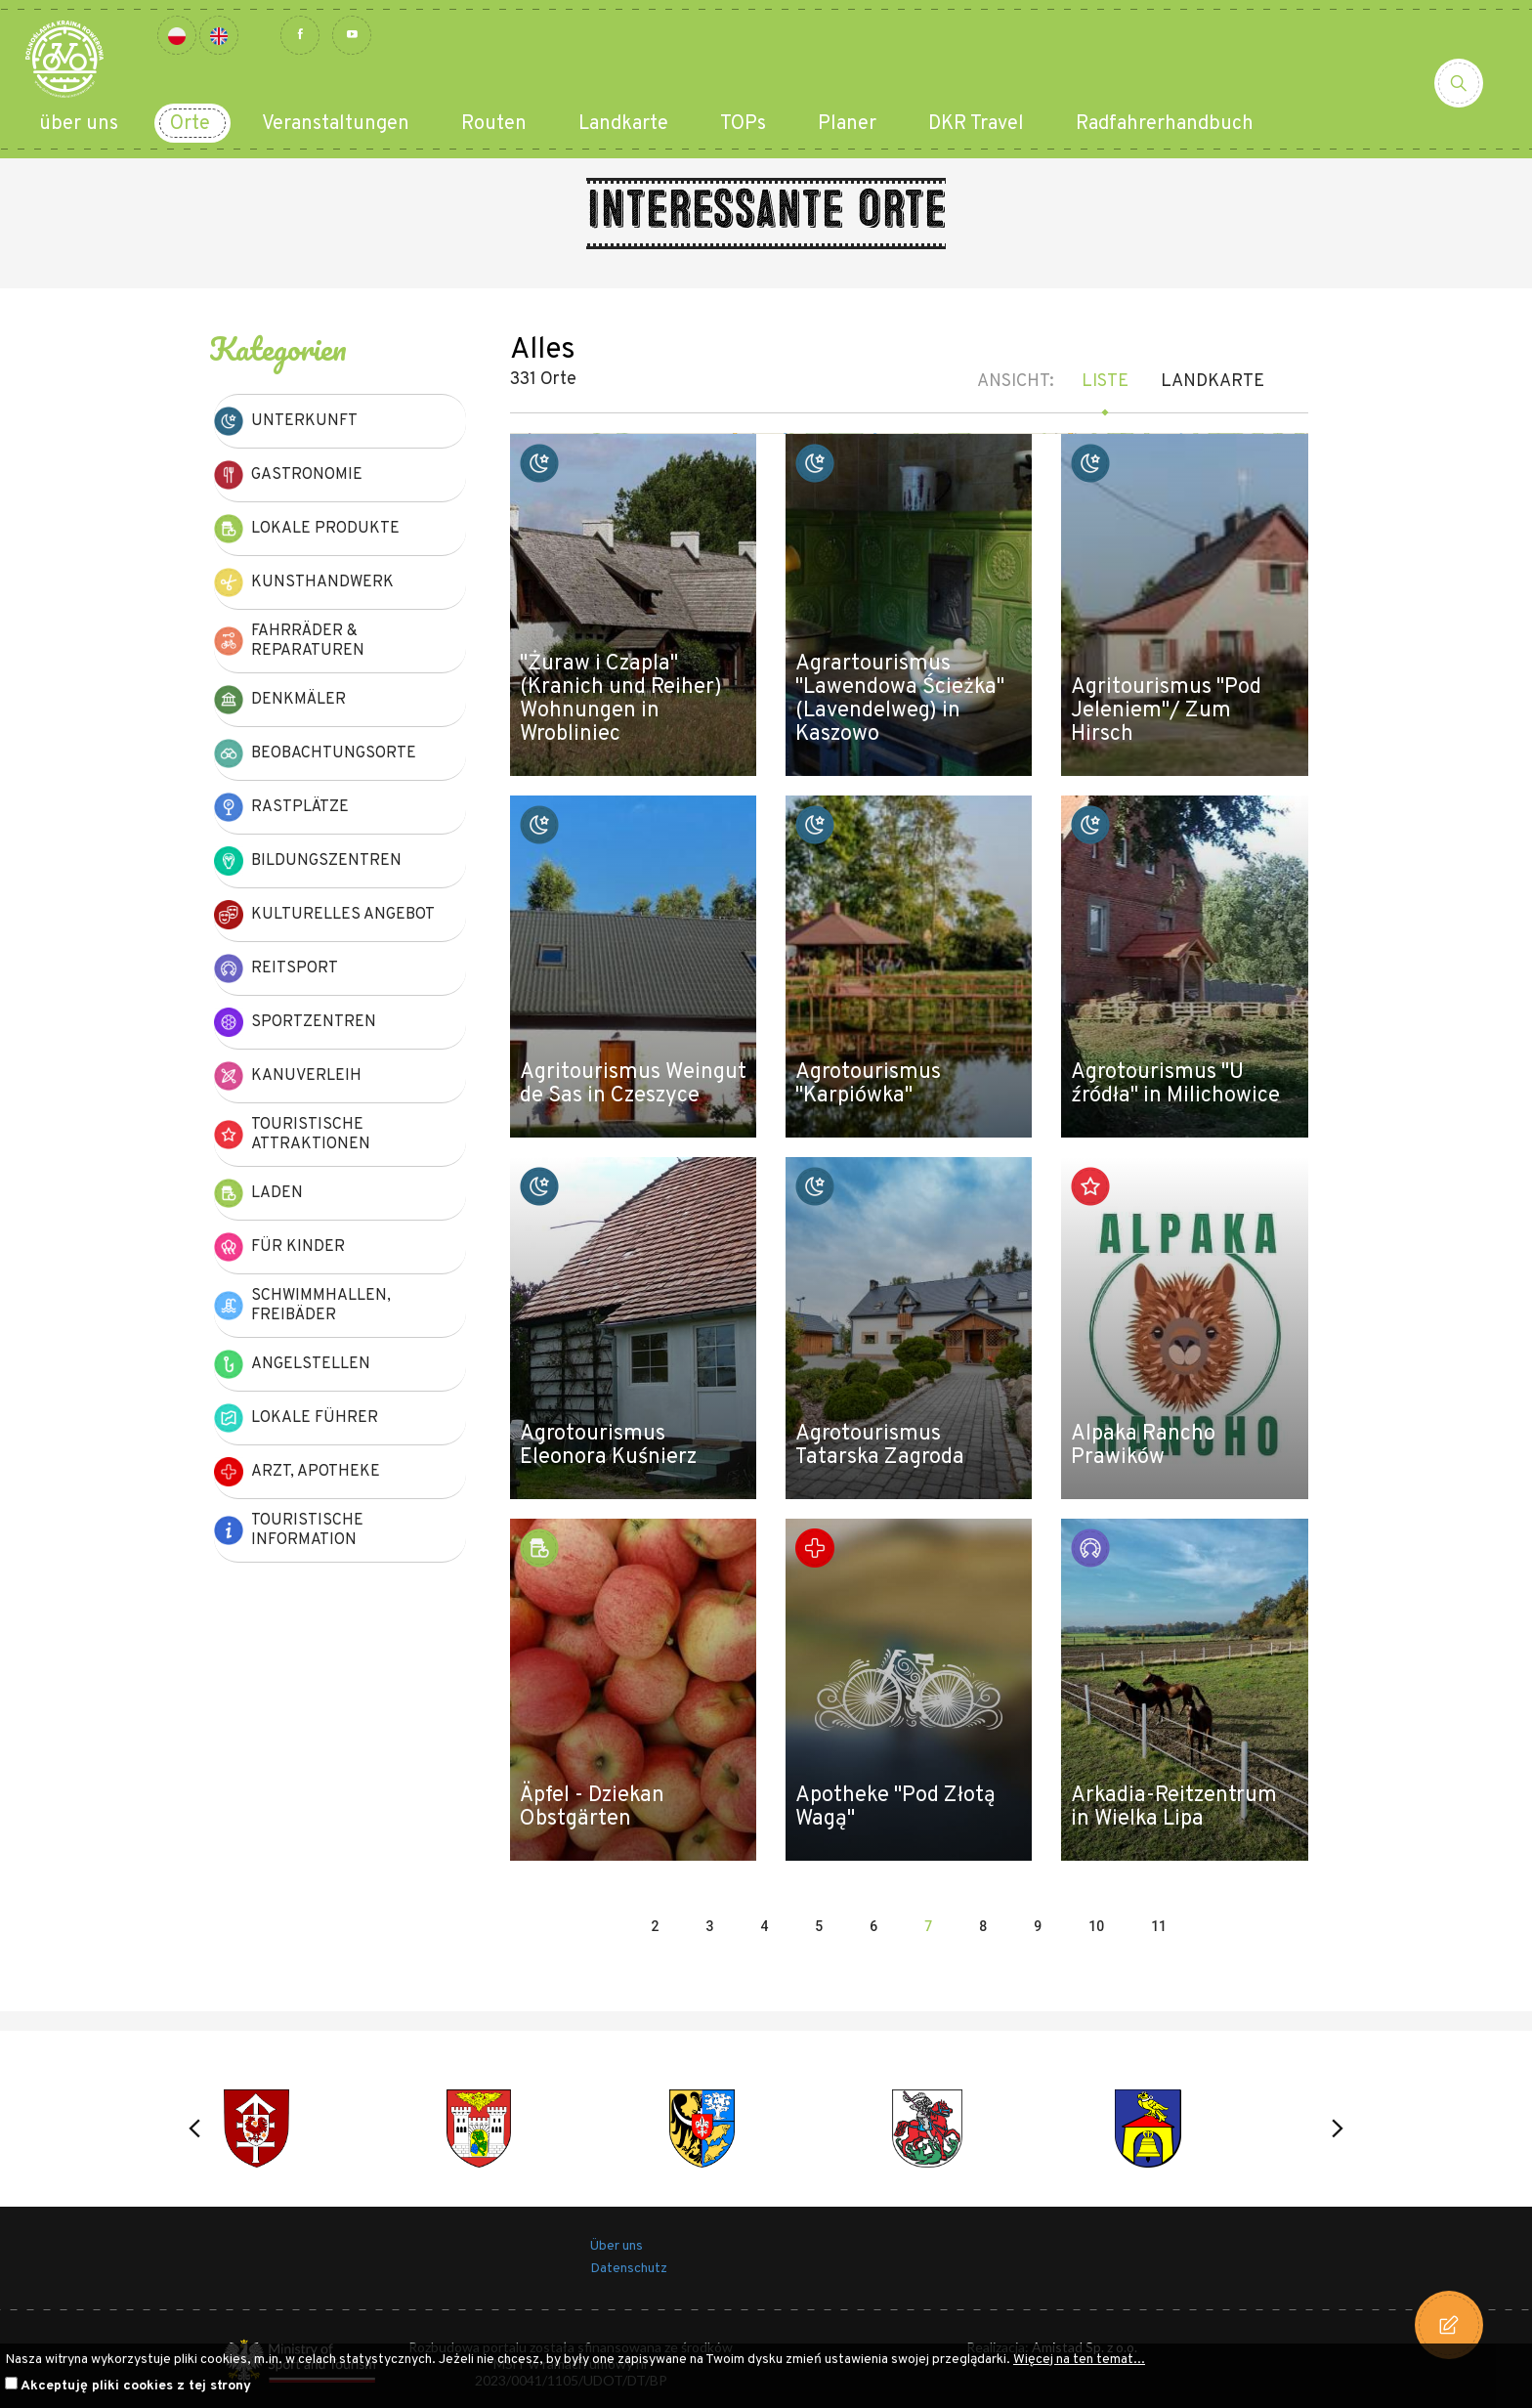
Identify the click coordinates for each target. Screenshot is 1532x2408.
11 (1159, 1926)
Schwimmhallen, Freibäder (302, 1305)
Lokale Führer (296, 1418)
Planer (847, 124)
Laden (258, 1193)
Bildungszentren (308, 861)
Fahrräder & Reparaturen (289, 641)
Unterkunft (286, 421)
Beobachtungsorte (315, 753)
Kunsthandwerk (304, 582)
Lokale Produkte (307, 528)
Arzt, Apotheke (297, 1471)
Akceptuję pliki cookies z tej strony (136, 2386)
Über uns (616, 2246)
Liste (1105, 381)
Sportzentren (295, 1022)
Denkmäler (280, 699)
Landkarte (623, 124)
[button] (194, 2128)
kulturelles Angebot (324, 914)
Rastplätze (281, 807)
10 (1096, 1926)
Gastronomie (288, 475)
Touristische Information (288, 1530)
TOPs (743, 124)
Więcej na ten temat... (1079, 2359)
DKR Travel (976, 124)
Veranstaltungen (335, 124)
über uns (78, 124)
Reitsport (276, 968)
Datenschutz (628, 2268)
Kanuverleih (288, 1076)
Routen (494, 124)
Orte (190, 124)
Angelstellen (292, 1364)
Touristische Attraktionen (292, 1134)
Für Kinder (279, 1247)
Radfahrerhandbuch (1165, 124)
